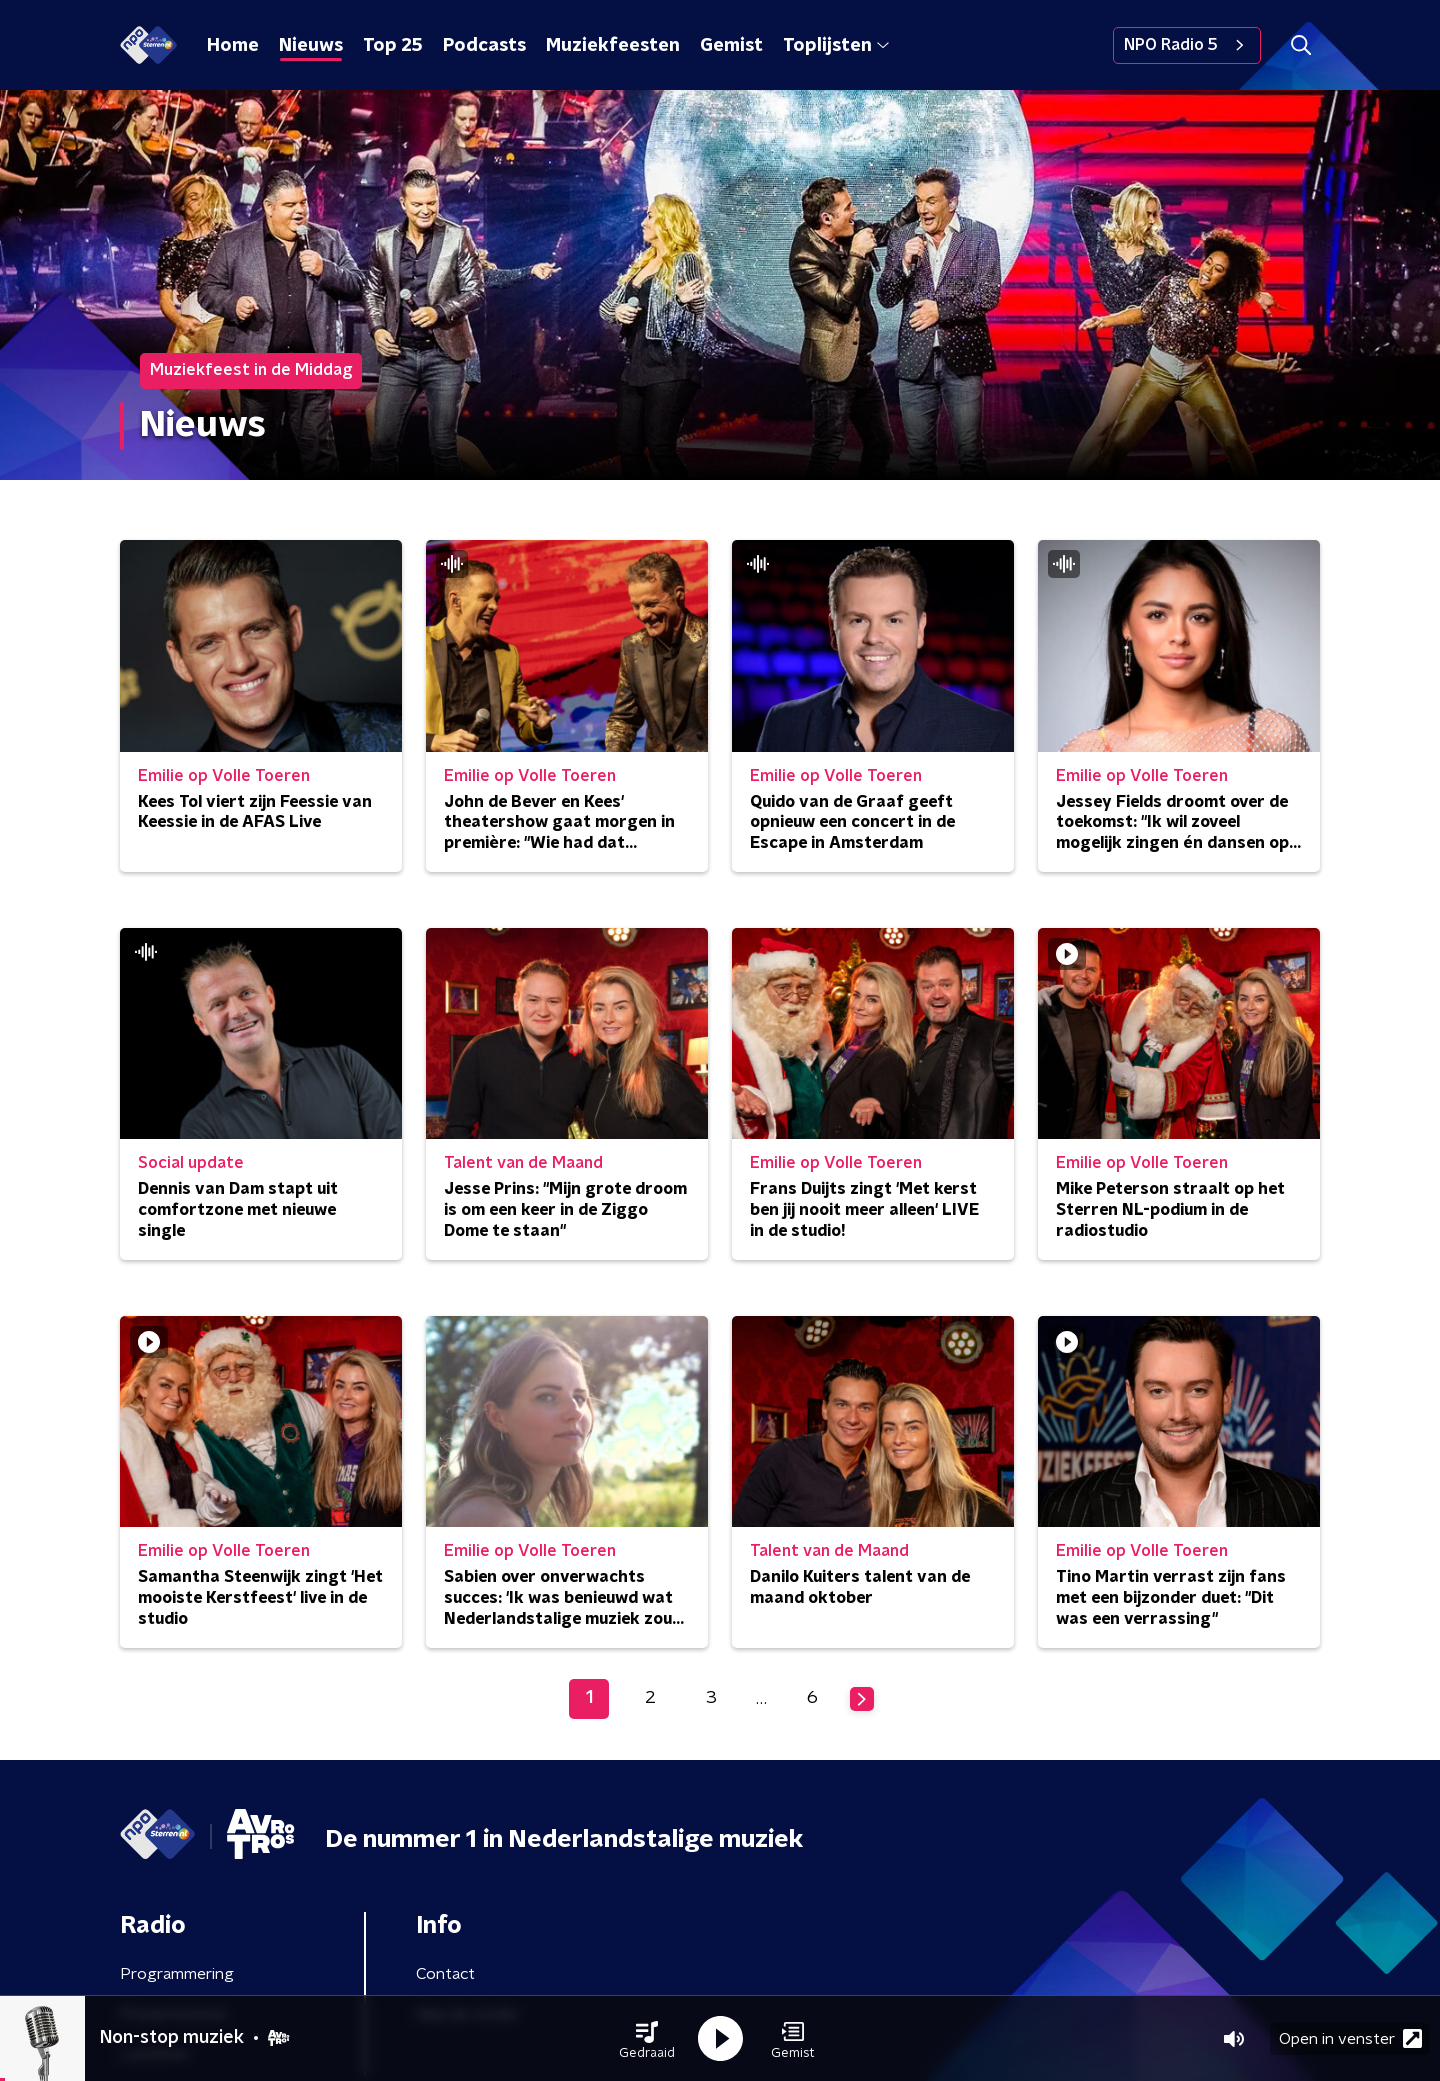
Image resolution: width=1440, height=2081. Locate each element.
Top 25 (393, 46)
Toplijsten (836, 46)
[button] (647, 2039)
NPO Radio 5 (1187, 45)
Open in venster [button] (1350, 2038)
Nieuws (311, 46)
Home (233, 46)
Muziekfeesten (613, 46)
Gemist (731, 46)
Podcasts (484, 46)
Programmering (177, 1974)
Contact (445, 1974)
